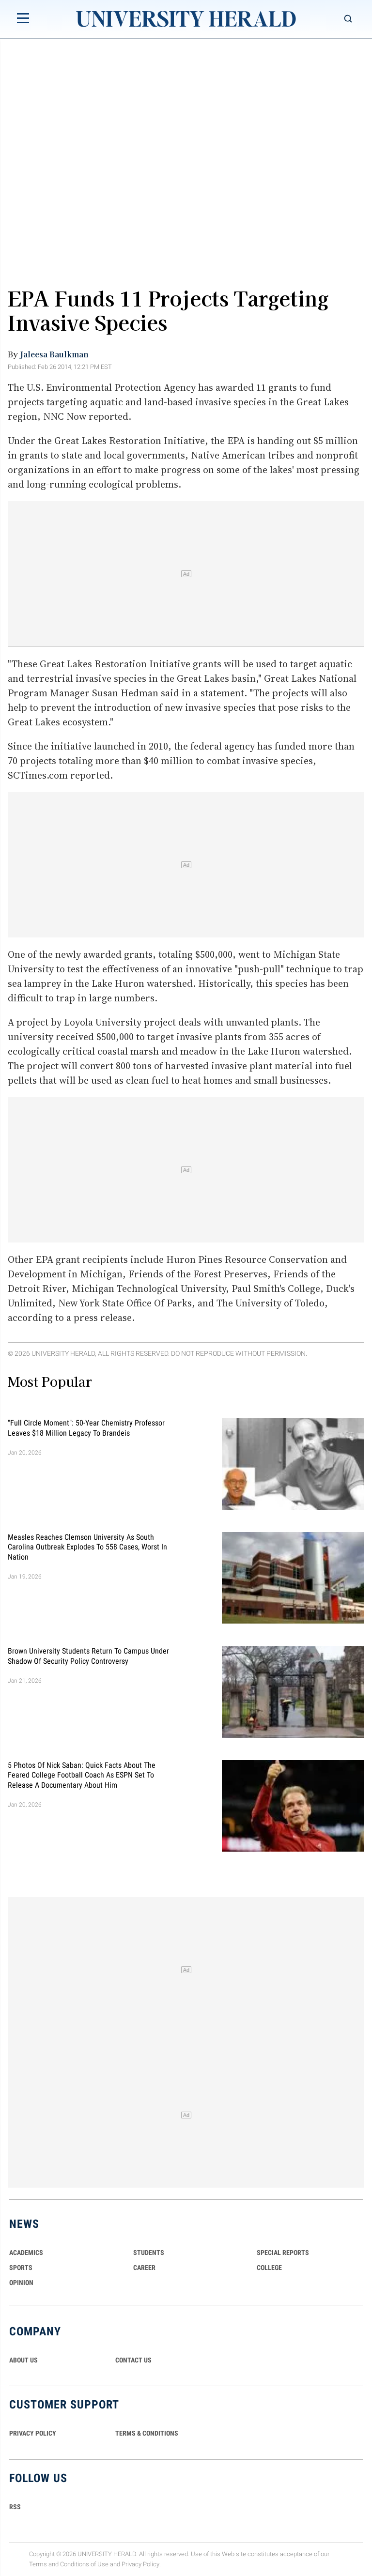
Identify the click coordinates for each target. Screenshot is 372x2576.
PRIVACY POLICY (32, 2433)
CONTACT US (133, 2360)
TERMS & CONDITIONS (146, 2433)
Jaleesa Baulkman (54, 354)
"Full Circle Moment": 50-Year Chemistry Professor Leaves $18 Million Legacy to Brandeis (86, 1427)
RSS (15, 2507)
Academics (26, 2252)
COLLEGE (269, 2267)
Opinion (21, 2282)
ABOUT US (23, 2360)
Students (148, 2252)
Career (144, 2267)
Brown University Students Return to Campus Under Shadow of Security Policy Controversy (88, 1655)
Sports (20, 2267)
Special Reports (283, 2252)
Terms (38, 2564)
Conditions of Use (84, 2564)
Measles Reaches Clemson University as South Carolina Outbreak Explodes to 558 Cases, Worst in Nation (87, 1546)
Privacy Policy (140, 2564)
